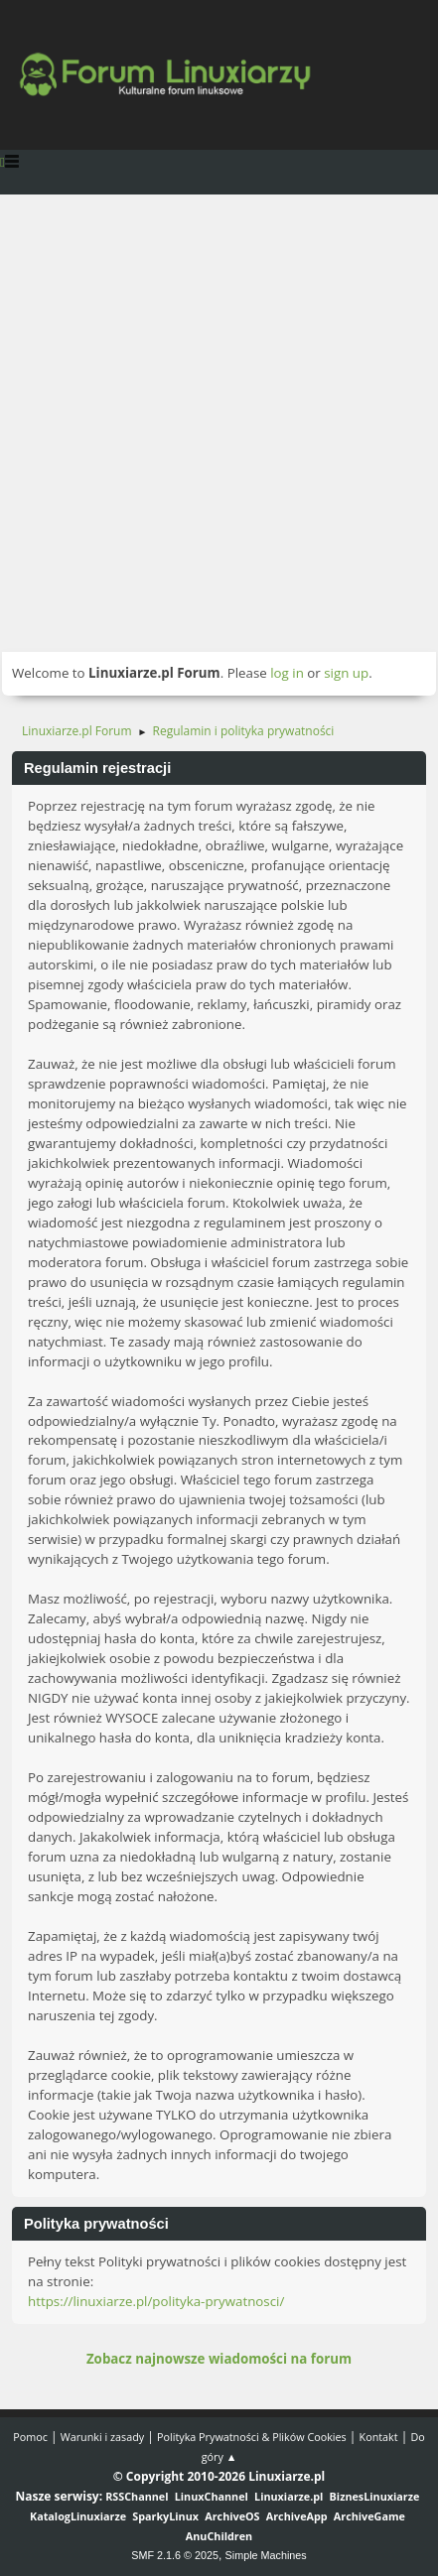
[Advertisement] (219, 423)
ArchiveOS (232, 2516)
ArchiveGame (369, 2516)
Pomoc (30, 2436)
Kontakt (379, 2436)
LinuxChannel (211, 2496)
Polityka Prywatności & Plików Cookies (252, 2436)
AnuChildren (219, 2535)
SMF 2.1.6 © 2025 (175, 2555)
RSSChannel (136, 2496)
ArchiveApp (297, 2516)
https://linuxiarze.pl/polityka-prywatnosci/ (156, 2301)
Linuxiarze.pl (288, 2496)
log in (287, 673)
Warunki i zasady (102, 2436)
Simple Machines (266, 2555)
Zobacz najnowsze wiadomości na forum (219, 2359)
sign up (346, 673)
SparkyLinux (165, 2516)
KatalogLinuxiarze (78, 2516)
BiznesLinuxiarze (375, 2496)
